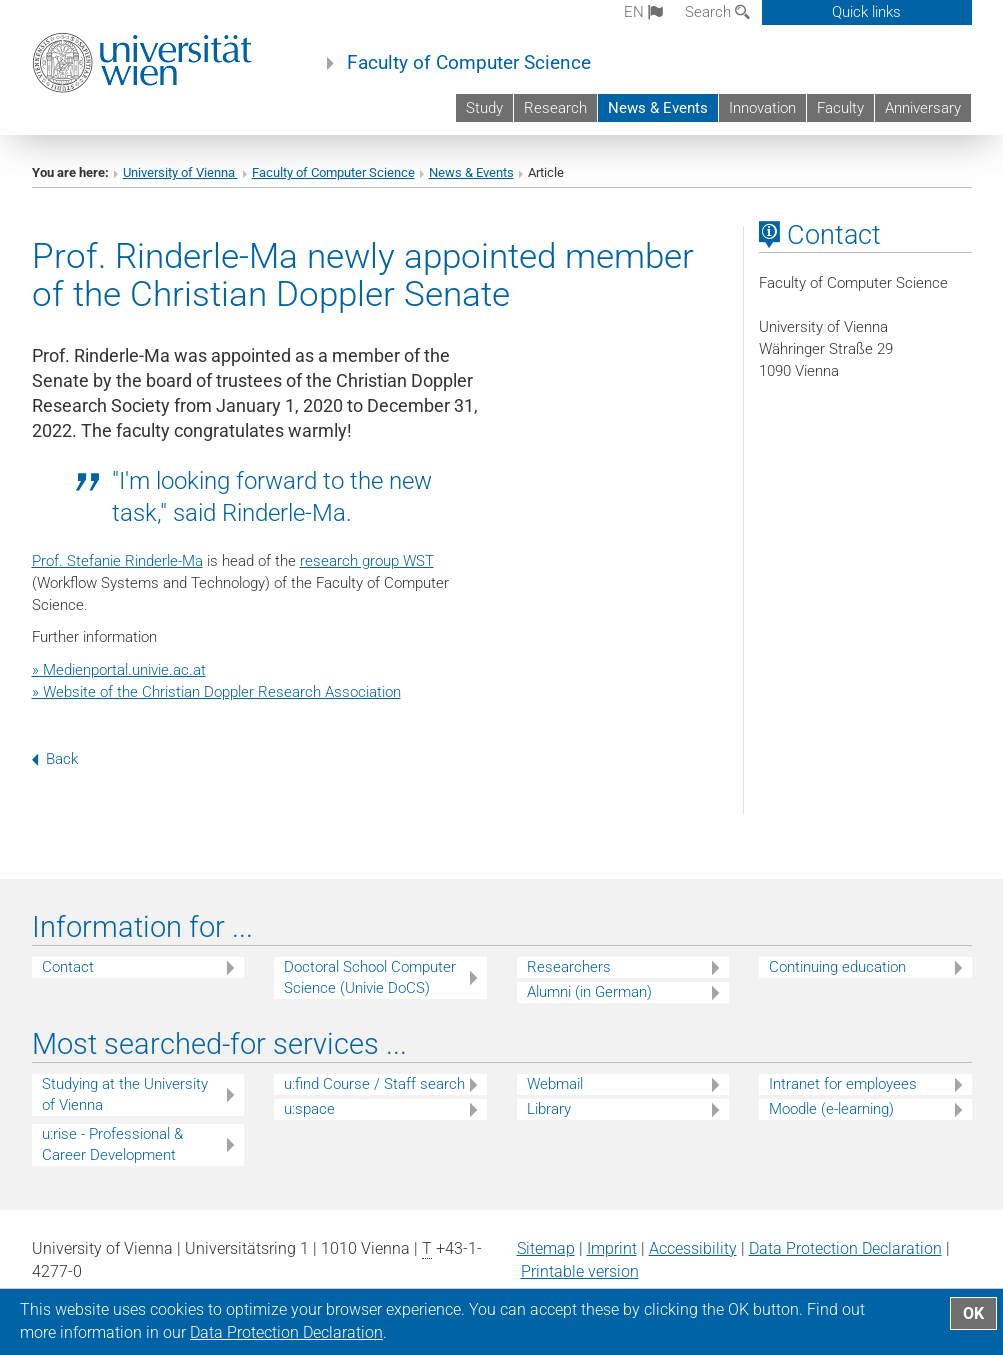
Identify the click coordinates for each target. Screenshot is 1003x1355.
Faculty (840, 108)
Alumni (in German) (589, 992)
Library (549, 1109)
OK (973, 1313)
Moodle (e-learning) (831, 1109)
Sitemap (546, 1248)
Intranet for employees (843, 1084)
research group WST (367, 561)
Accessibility (693, 1248)
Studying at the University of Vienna (125, 1094)
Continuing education (837, 967)
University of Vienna (180, 172)
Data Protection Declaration (845, 1248)
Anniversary (923, 108)
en (643, 12)
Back (55, 759)
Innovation (762, 108)
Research (555, 108)
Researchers (569, 967)
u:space (309, 1109)
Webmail (555, 1084)
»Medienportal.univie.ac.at (119, 670)
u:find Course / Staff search (374, 1084)
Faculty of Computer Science (469, 63)
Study (484, 108)
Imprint (612, 1248)
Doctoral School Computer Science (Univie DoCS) (370, 977)
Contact (68, 967)
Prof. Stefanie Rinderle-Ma (117, 561)
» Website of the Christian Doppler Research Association (216, 692)
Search (717, 12)
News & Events (658, 108)
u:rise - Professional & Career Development (112, 1144)
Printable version (580, 1271)
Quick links (866, 12)
